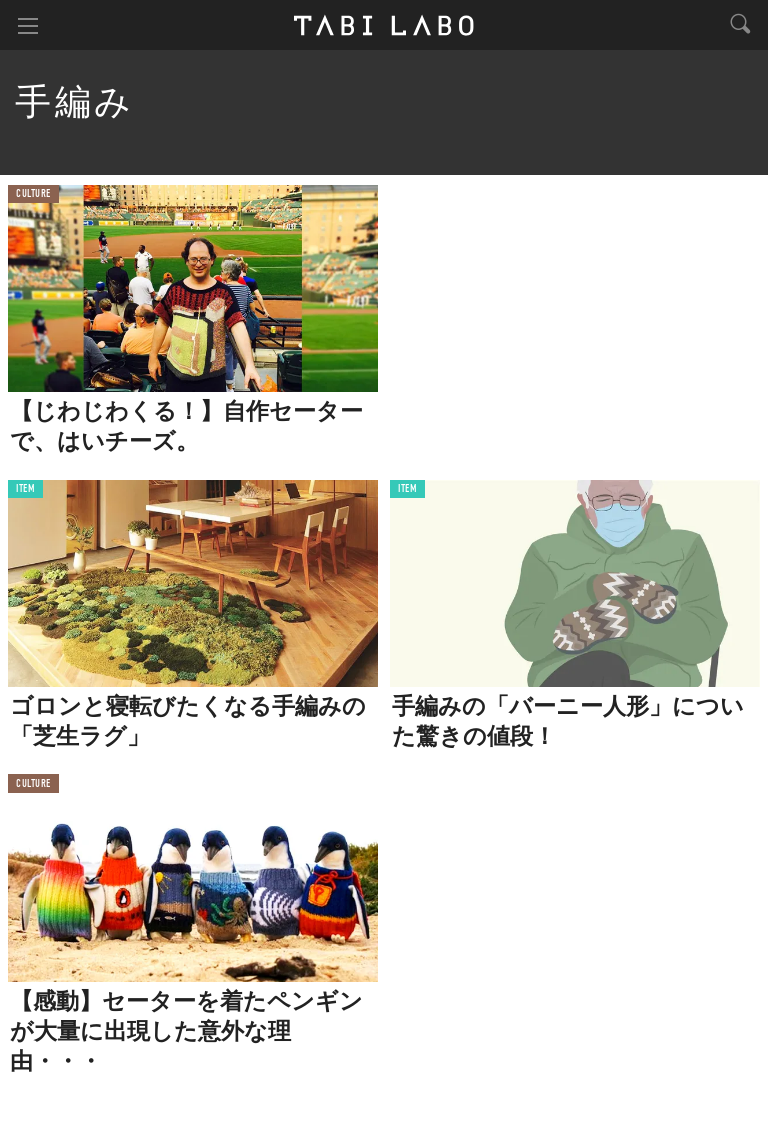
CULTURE (33, 194)
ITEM (25, 489)
